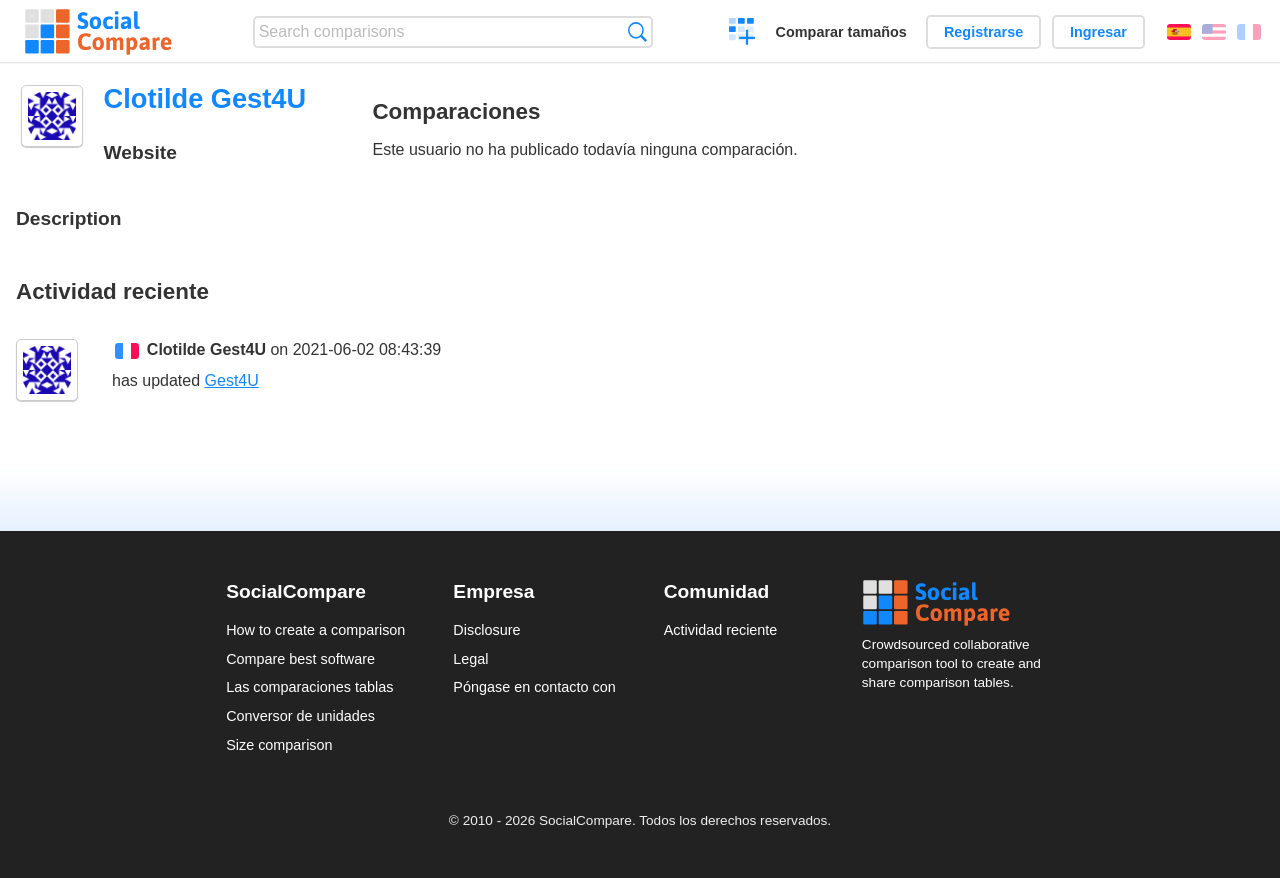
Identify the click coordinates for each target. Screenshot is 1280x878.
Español (1179, 32)
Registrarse (983, 32)
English (1214, 32)
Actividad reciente (721, 630)
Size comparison (279, 745)
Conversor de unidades (300, 716)
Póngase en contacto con (534, 687)
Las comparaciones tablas (309, 687)
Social (958, 603)
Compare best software (300, 659)
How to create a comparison (315, 630)
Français (1249, 32)
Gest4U (232, 380)
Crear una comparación (742, 34)
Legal (470, 659)
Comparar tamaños (841, 32)
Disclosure (486, 630)
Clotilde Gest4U (206, 349)
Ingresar (1098, 32)
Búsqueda (637, 31)
